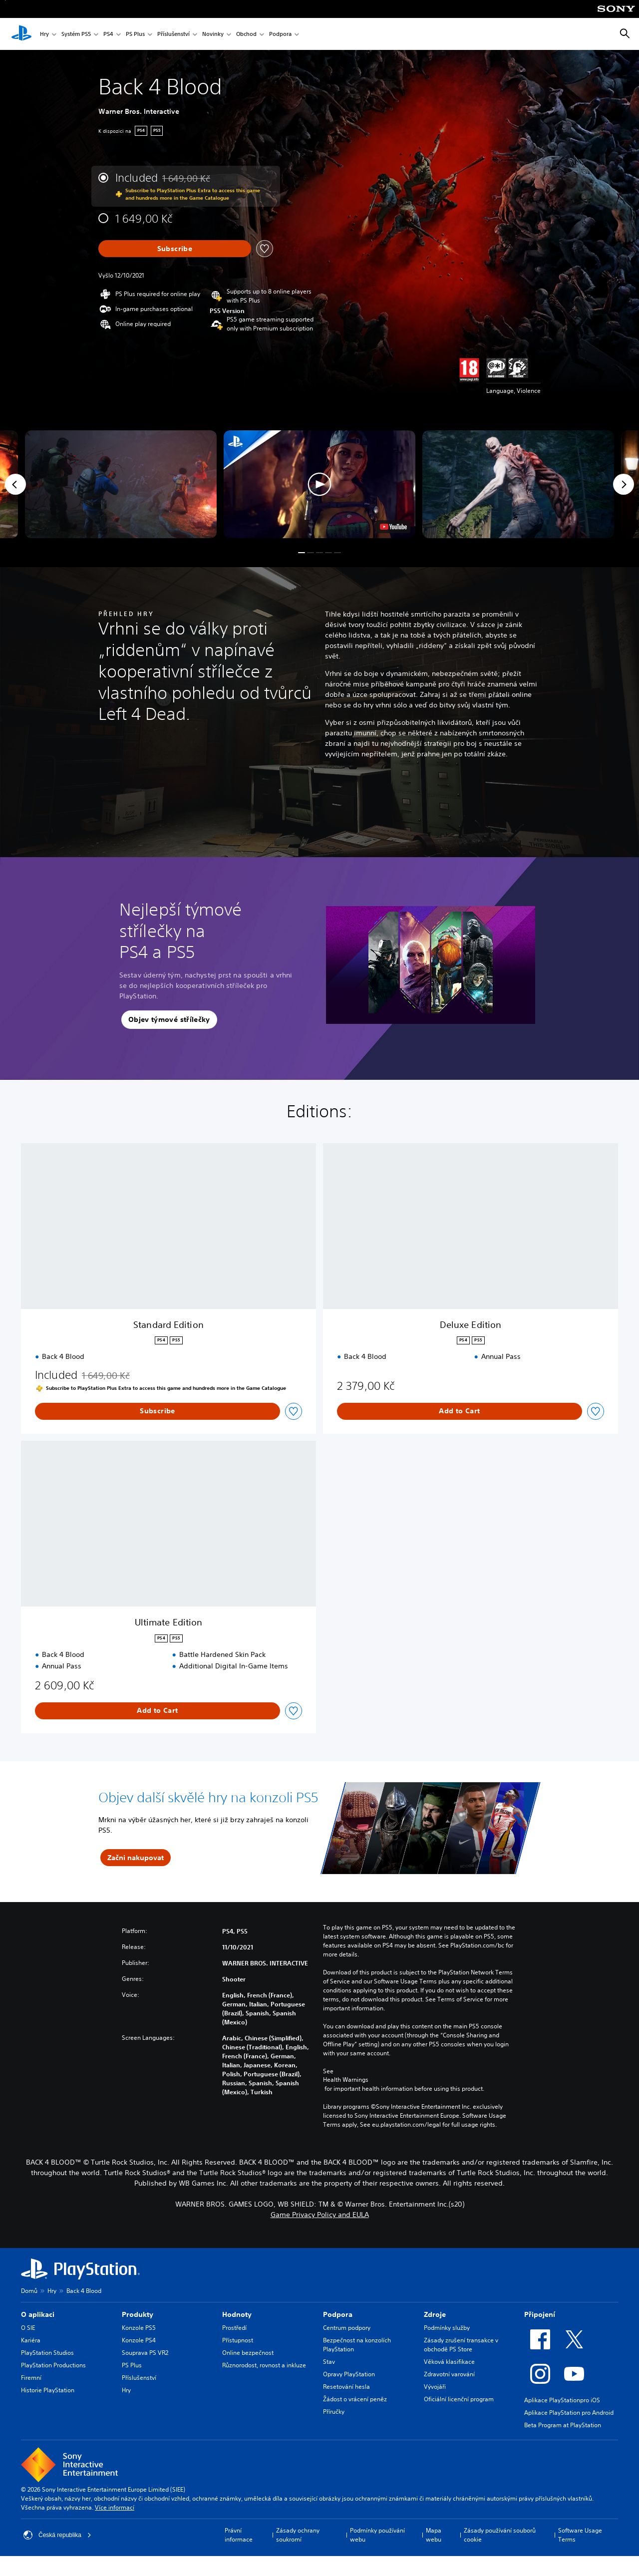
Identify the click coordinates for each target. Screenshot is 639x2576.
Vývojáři (435, 2386)
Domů (29, 2290)
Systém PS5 (76, 34)
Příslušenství (173, 34)
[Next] (623, 484)
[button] (319, 484)
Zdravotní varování (449, 2374)
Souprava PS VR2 (145, 2352)
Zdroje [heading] (435, 2314)
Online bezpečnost (248, 2352)
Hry (44, 34)
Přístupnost (237, 2340)
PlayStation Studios (47, 2352)
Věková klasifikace (449, 2361)
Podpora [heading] (337, 2314)
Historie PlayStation (47, 2390)
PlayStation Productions (53, 2365)
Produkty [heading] (137, 2314)
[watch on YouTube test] (393, 526)
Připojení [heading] (539, 2314)
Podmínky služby (447, 2327)
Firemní (31, 2377)
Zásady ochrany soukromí (298, 2535)
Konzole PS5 (139, 2327)
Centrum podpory (346, 2327)
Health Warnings (345, 2080)
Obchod (246, 34)
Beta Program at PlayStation (562, 2425)
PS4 (108, 34)
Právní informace (239, 2535)
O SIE (28, 2327)
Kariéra (30, 2340)
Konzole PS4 (139, 2340)
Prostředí (234, 2327)
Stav (329, 2361)
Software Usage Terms (580, 2535)
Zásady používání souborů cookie (500, 2535)
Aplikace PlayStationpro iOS (562, 2400)
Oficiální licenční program (459, 2399)
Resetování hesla (346, 2386)
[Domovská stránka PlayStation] (21, 33)
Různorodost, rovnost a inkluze (264, 2365)
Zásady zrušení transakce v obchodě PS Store (461, 2344)
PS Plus (135, 34)
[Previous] (15, 484)
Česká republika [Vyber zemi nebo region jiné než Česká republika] (57, 2535)
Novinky (213, 34)
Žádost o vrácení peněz (355, 2399)
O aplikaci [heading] (37, 2314)
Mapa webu (433, 2535)
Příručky (333, 2411)
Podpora (280, 34)
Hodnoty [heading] (237, 2314)
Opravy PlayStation (349, 2374)
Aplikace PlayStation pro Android (569, 2412)
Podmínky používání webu (377, 2535)
